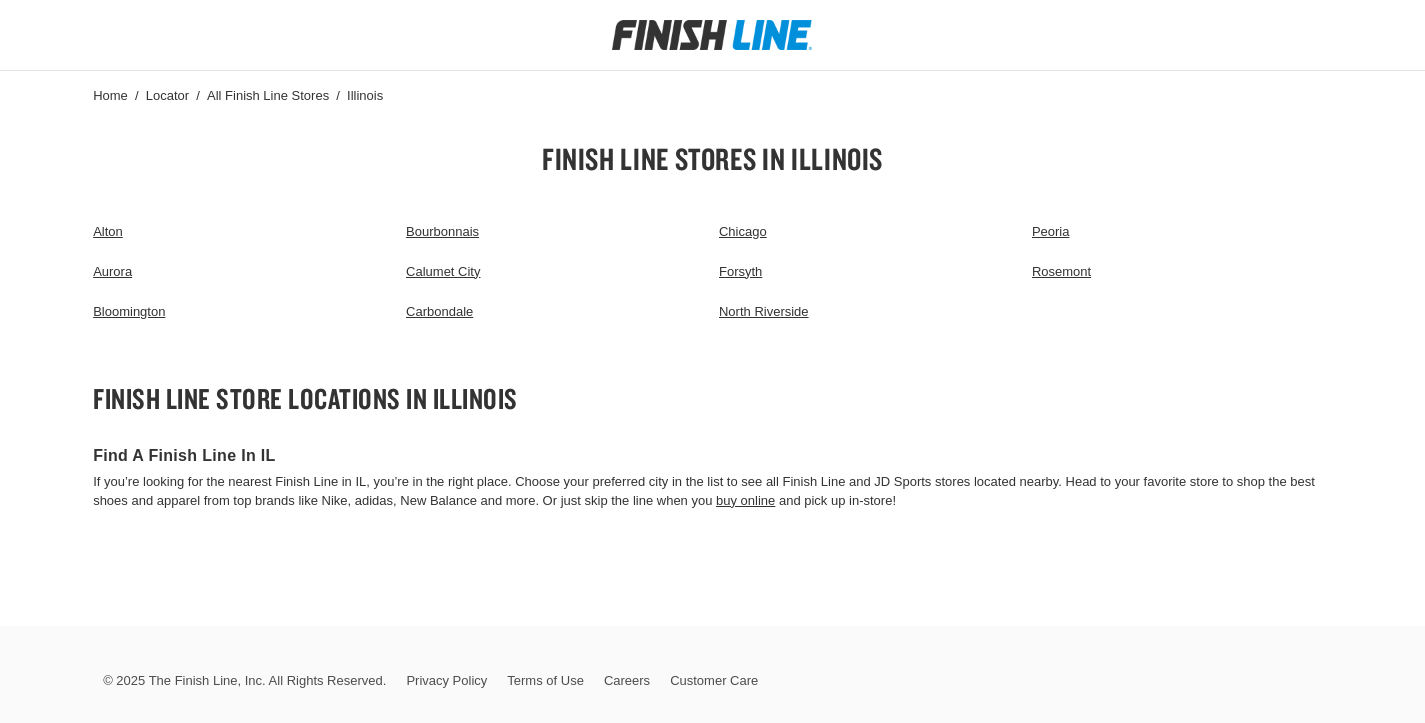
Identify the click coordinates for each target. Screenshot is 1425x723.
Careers (627, 680)
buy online (745, 500)
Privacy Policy (446, 680)
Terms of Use (545, 680)
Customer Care (714, 680)
